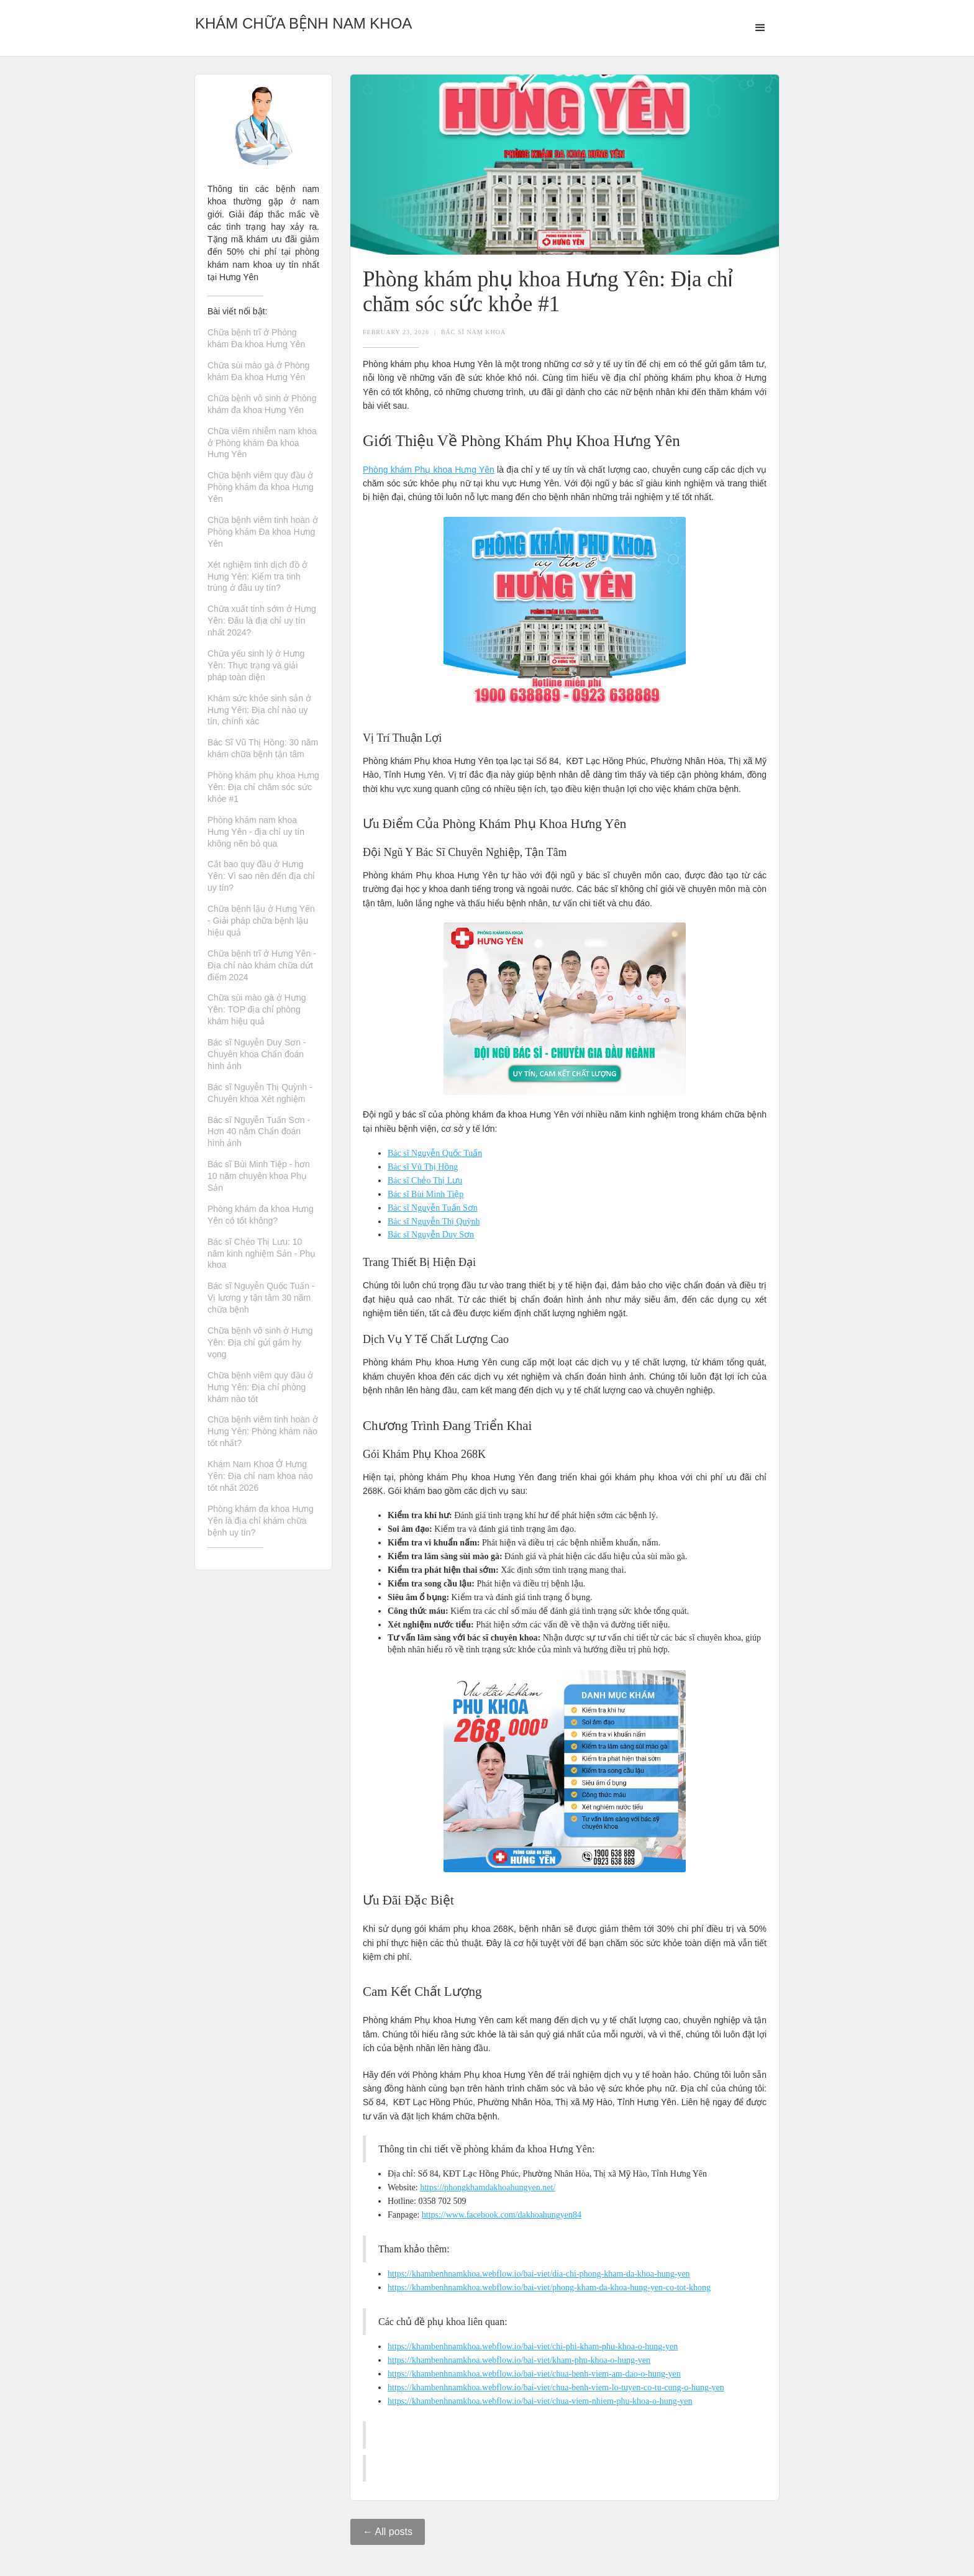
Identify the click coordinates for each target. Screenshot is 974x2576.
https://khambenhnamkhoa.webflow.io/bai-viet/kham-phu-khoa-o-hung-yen (519, 2360)
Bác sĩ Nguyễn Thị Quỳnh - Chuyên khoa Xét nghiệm (259, 1093)
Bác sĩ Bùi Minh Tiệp (425, 1194)
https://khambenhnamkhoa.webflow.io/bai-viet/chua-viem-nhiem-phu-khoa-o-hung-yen (540, 2401)
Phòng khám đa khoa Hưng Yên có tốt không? (260, 1215)
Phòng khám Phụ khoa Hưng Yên (428, 470)
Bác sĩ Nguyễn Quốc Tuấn (435, 1153)
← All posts (387, 2531)
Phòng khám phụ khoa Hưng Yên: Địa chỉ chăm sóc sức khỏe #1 (263, 787)
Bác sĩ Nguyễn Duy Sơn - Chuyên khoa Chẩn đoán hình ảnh (256, 1054)
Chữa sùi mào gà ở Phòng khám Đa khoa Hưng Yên (258, 371)
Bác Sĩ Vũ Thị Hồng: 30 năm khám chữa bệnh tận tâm (262, 748)
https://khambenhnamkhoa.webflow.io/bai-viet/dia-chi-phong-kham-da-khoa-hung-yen (539, 2273)
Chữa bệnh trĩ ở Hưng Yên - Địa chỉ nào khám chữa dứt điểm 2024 (261, 965)
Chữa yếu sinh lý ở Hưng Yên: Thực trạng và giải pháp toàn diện (255, 665)
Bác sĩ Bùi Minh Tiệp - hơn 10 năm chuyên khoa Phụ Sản (258, 1176)
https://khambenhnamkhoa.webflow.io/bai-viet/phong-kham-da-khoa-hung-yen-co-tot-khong (549, 2287)
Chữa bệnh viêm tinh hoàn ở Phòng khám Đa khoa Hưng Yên (262, 531)
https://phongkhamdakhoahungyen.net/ (487, 2187)
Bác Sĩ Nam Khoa (473, 332)
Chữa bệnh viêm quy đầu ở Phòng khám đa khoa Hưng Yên (260, 487)
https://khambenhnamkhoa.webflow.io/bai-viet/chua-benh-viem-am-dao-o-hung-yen (534, 2373)
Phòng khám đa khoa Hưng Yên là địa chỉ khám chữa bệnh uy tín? (260, 1520)
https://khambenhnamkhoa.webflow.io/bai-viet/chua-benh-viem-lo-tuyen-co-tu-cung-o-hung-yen (556, 2387)
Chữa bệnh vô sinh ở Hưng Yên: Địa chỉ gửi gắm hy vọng (260, 1342)
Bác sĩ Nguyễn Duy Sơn (431, 1234)
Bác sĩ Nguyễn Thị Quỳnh (434, 1221)
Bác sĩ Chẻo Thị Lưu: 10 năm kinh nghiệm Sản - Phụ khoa (261, 1253)
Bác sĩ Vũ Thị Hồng (423, 1167)
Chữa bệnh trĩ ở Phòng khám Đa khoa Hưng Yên (256, 338)
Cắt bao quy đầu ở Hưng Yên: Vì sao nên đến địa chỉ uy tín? (261, 876)
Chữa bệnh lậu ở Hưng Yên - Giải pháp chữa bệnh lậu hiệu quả (261, 920)
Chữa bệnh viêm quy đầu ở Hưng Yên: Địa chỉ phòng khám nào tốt (260, 1387)
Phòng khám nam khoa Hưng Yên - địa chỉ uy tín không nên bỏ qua (255, 832)
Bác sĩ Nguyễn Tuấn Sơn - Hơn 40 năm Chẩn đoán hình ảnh (258, 1132)
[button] (760, 28)
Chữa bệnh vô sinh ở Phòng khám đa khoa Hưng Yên (261, 404)
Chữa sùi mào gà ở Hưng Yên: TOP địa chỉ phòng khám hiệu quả (256, 1009)
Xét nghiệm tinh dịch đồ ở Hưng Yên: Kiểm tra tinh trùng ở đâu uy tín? (257, 576)
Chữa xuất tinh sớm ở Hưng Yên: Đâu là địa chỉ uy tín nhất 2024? (261, 620)
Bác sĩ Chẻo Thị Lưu (425, 1180)
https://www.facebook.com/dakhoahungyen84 (501, 2214)
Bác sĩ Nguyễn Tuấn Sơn (433, 1208)
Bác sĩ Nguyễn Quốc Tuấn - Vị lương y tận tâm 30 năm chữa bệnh (261, 1297)
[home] (303, 20)
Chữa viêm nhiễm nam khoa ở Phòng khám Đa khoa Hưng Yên (262, 443)
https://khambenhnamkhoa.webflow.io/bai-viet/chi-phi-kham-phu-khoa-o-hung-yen (533, 2346)
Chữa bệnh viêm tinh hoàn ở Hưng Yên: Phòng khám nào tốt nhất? (262, 1431)
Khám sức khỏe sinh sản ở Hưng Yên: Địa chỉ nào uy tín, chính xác (259, 710)
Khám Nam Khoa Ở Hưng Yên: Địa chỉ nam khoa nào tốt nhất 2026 (260, 1476)
